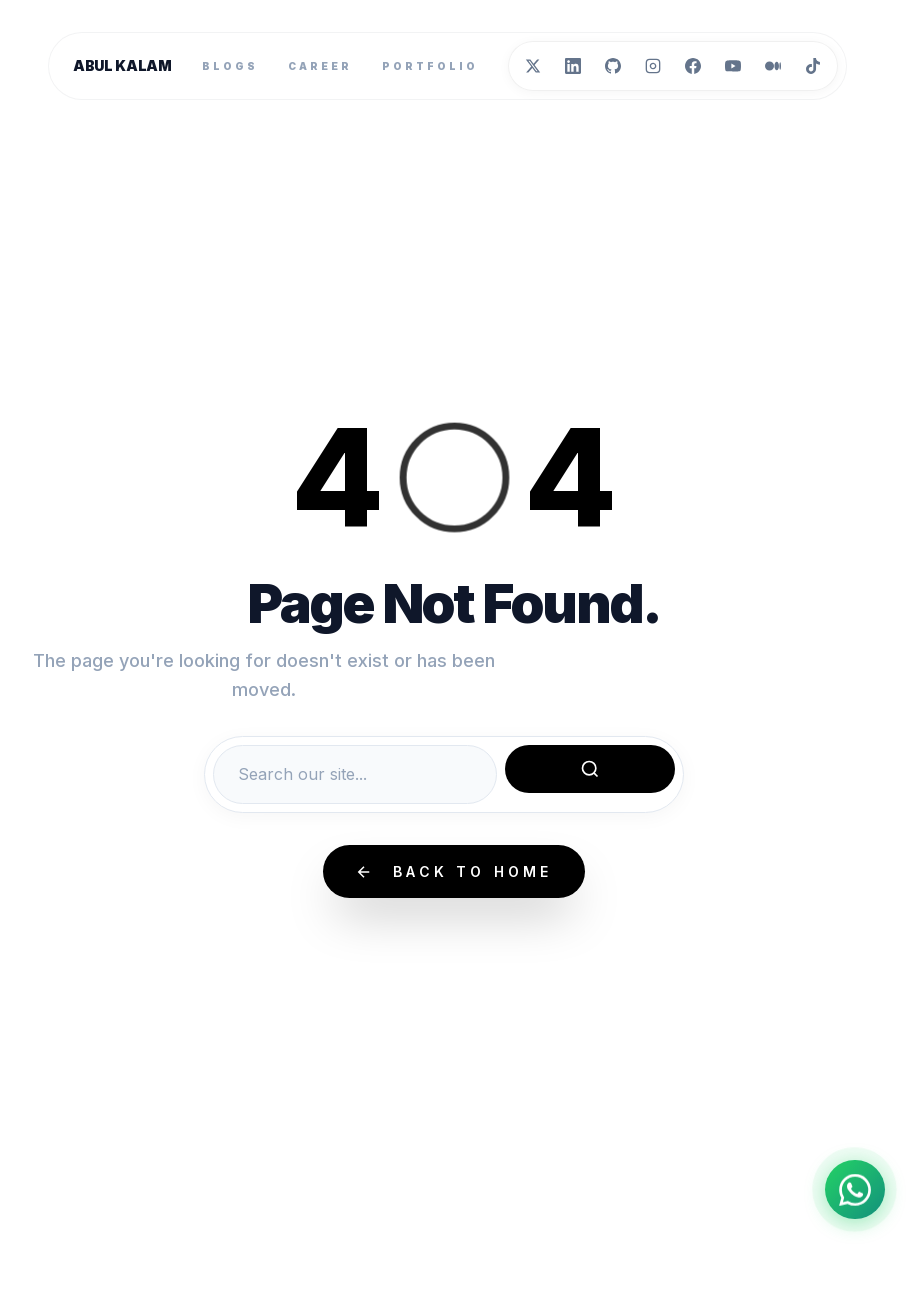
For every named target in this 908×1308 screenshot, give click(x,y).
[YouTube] (733, 66)
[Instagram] (653, 66)
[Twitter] (533, 66)
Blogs (230, 66)
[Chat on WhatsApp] (854, 1188)
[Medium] (773, 66)
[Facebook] (693, 66)
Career (320, 66)
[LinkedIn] (573, 66)
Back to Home (453, 872)
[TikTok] (813, 66)
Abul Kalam (122, 65)
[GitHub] (613, 66)
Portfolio (430, 66)
